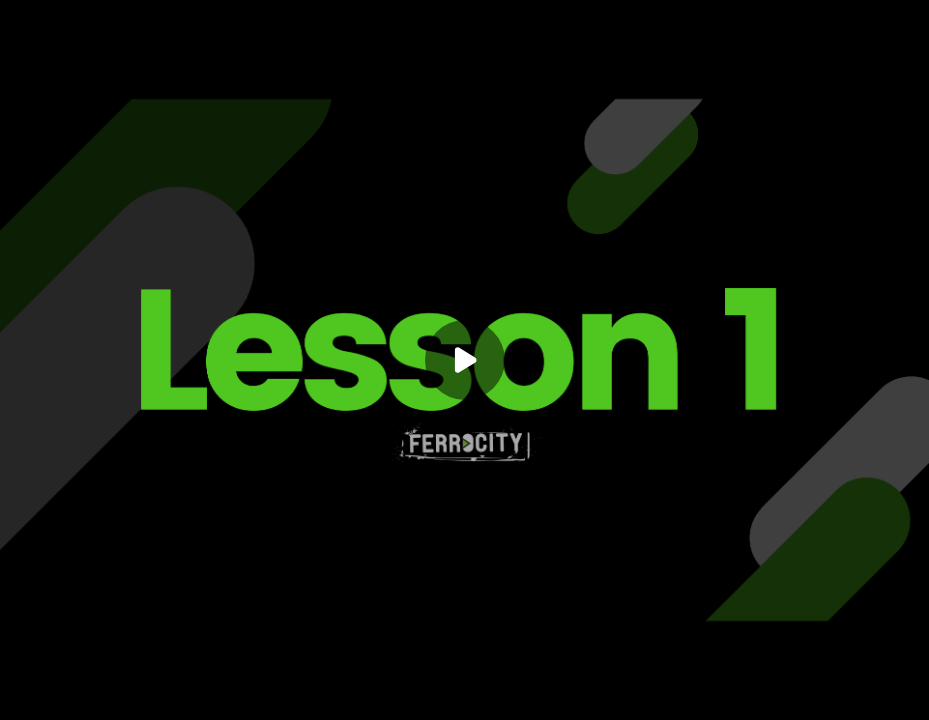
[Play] (465, 360)
